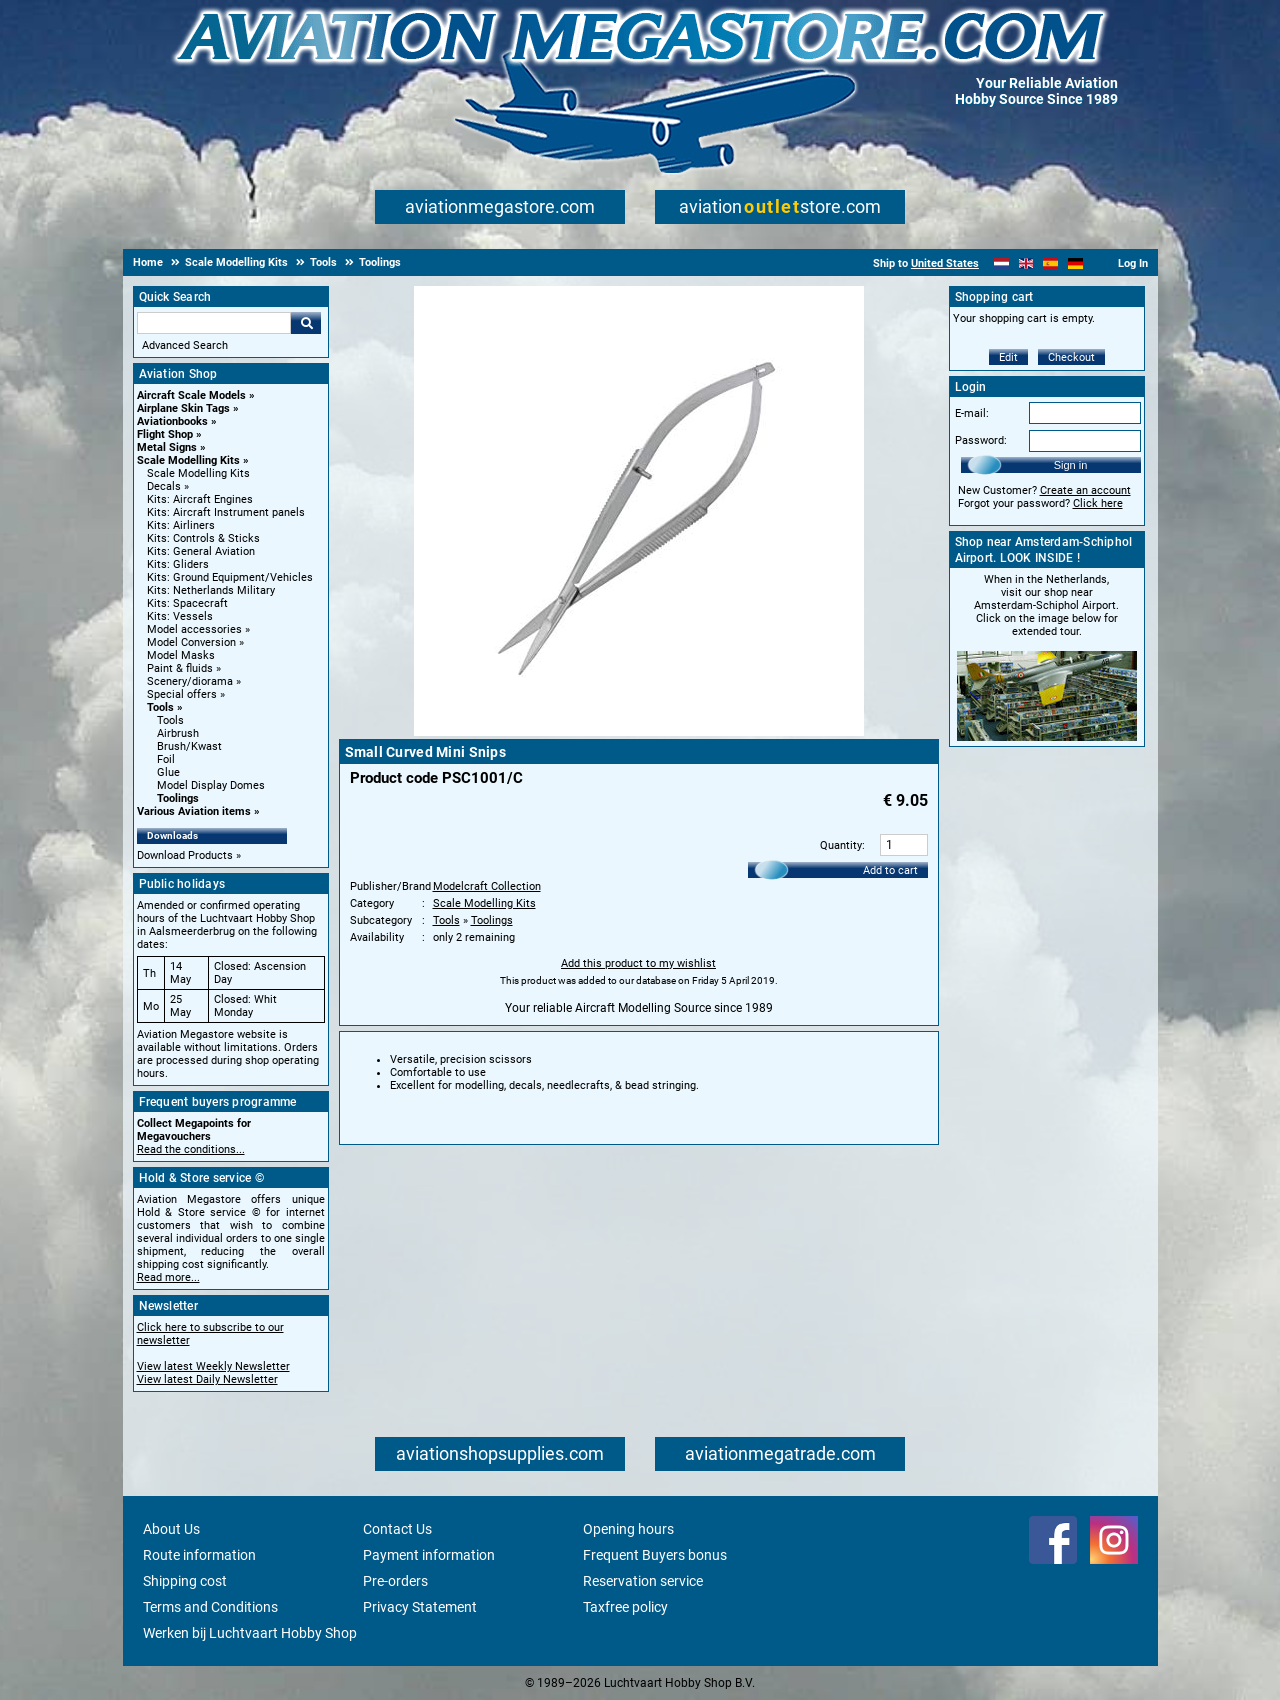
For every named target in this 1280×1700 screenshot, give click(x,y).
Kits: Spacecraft (187, 603)
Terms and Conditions (210, 1607)
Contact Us (397, 1529)
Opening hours (628, 1529)
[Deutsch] (1075, 263)
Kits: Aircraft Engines (200, 499)
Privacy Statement (420, 1607)
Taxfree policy (625, 1607)
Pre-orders (395, 1581)
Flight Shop (165, 434)
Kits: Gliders (178, 564)
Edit (1008, 357)
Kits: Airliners (181, 525)
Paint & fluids (180, 668)
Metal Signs (167, 447)
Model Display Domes (211, 785)
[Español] (1050, 263)
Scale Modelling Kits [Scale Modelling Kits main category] (198, 473)
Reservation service (643, 1581)
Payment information (429, 1555)
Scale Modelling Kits (188, 460)
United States (945, 263)
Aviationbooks (172, 421)
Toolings (178, 798)
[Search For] (214, 323)
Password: (981, 440)
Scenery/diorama (190, 681)
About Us (171, 1529)
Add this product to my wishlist (638, 963)
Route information (199, 1555)
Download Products (185, 855)
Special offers (182, 694)
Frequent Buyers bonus (655, 1555)
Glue (168, 772)
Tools (160, 707)
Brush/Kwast (189, 746)
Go (306, 323)
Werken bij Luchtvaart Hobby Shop (250, 1633)
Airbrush (178, 733)
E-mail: (972, 413)
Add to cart (890, 870)
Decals (164, 486)
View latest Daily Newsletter (207, 1379)
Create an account (1085, 490)
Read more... (168, 1277)
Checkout (1071, 357)
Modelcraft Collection (487, 886)
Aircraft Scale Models (191, 395)
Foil (166, 759)
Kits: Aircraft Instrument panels (226, 512)
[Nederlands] (1001, 263)
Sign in (1071, 465)
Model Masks (181, 655)
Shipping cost (185, 1581)
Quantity (841, 845)
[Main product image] (639, 732)
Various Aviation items (194, 811)
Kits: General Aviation (201, 551)
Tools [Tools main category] (170, 720)
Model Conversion (191, 642)
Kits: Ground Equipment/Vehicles (230, 577)
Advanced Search (185, 345)
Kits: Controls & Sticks (203, 538)
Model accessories (194, 629)
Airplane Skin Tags (183, 408)
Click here (1098, 503)
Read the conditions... (191, 1149)
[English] (1026, 263)
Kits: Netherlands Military (211, 590)
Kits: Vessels (180, 616)
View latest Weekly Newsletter (213, 1366)
